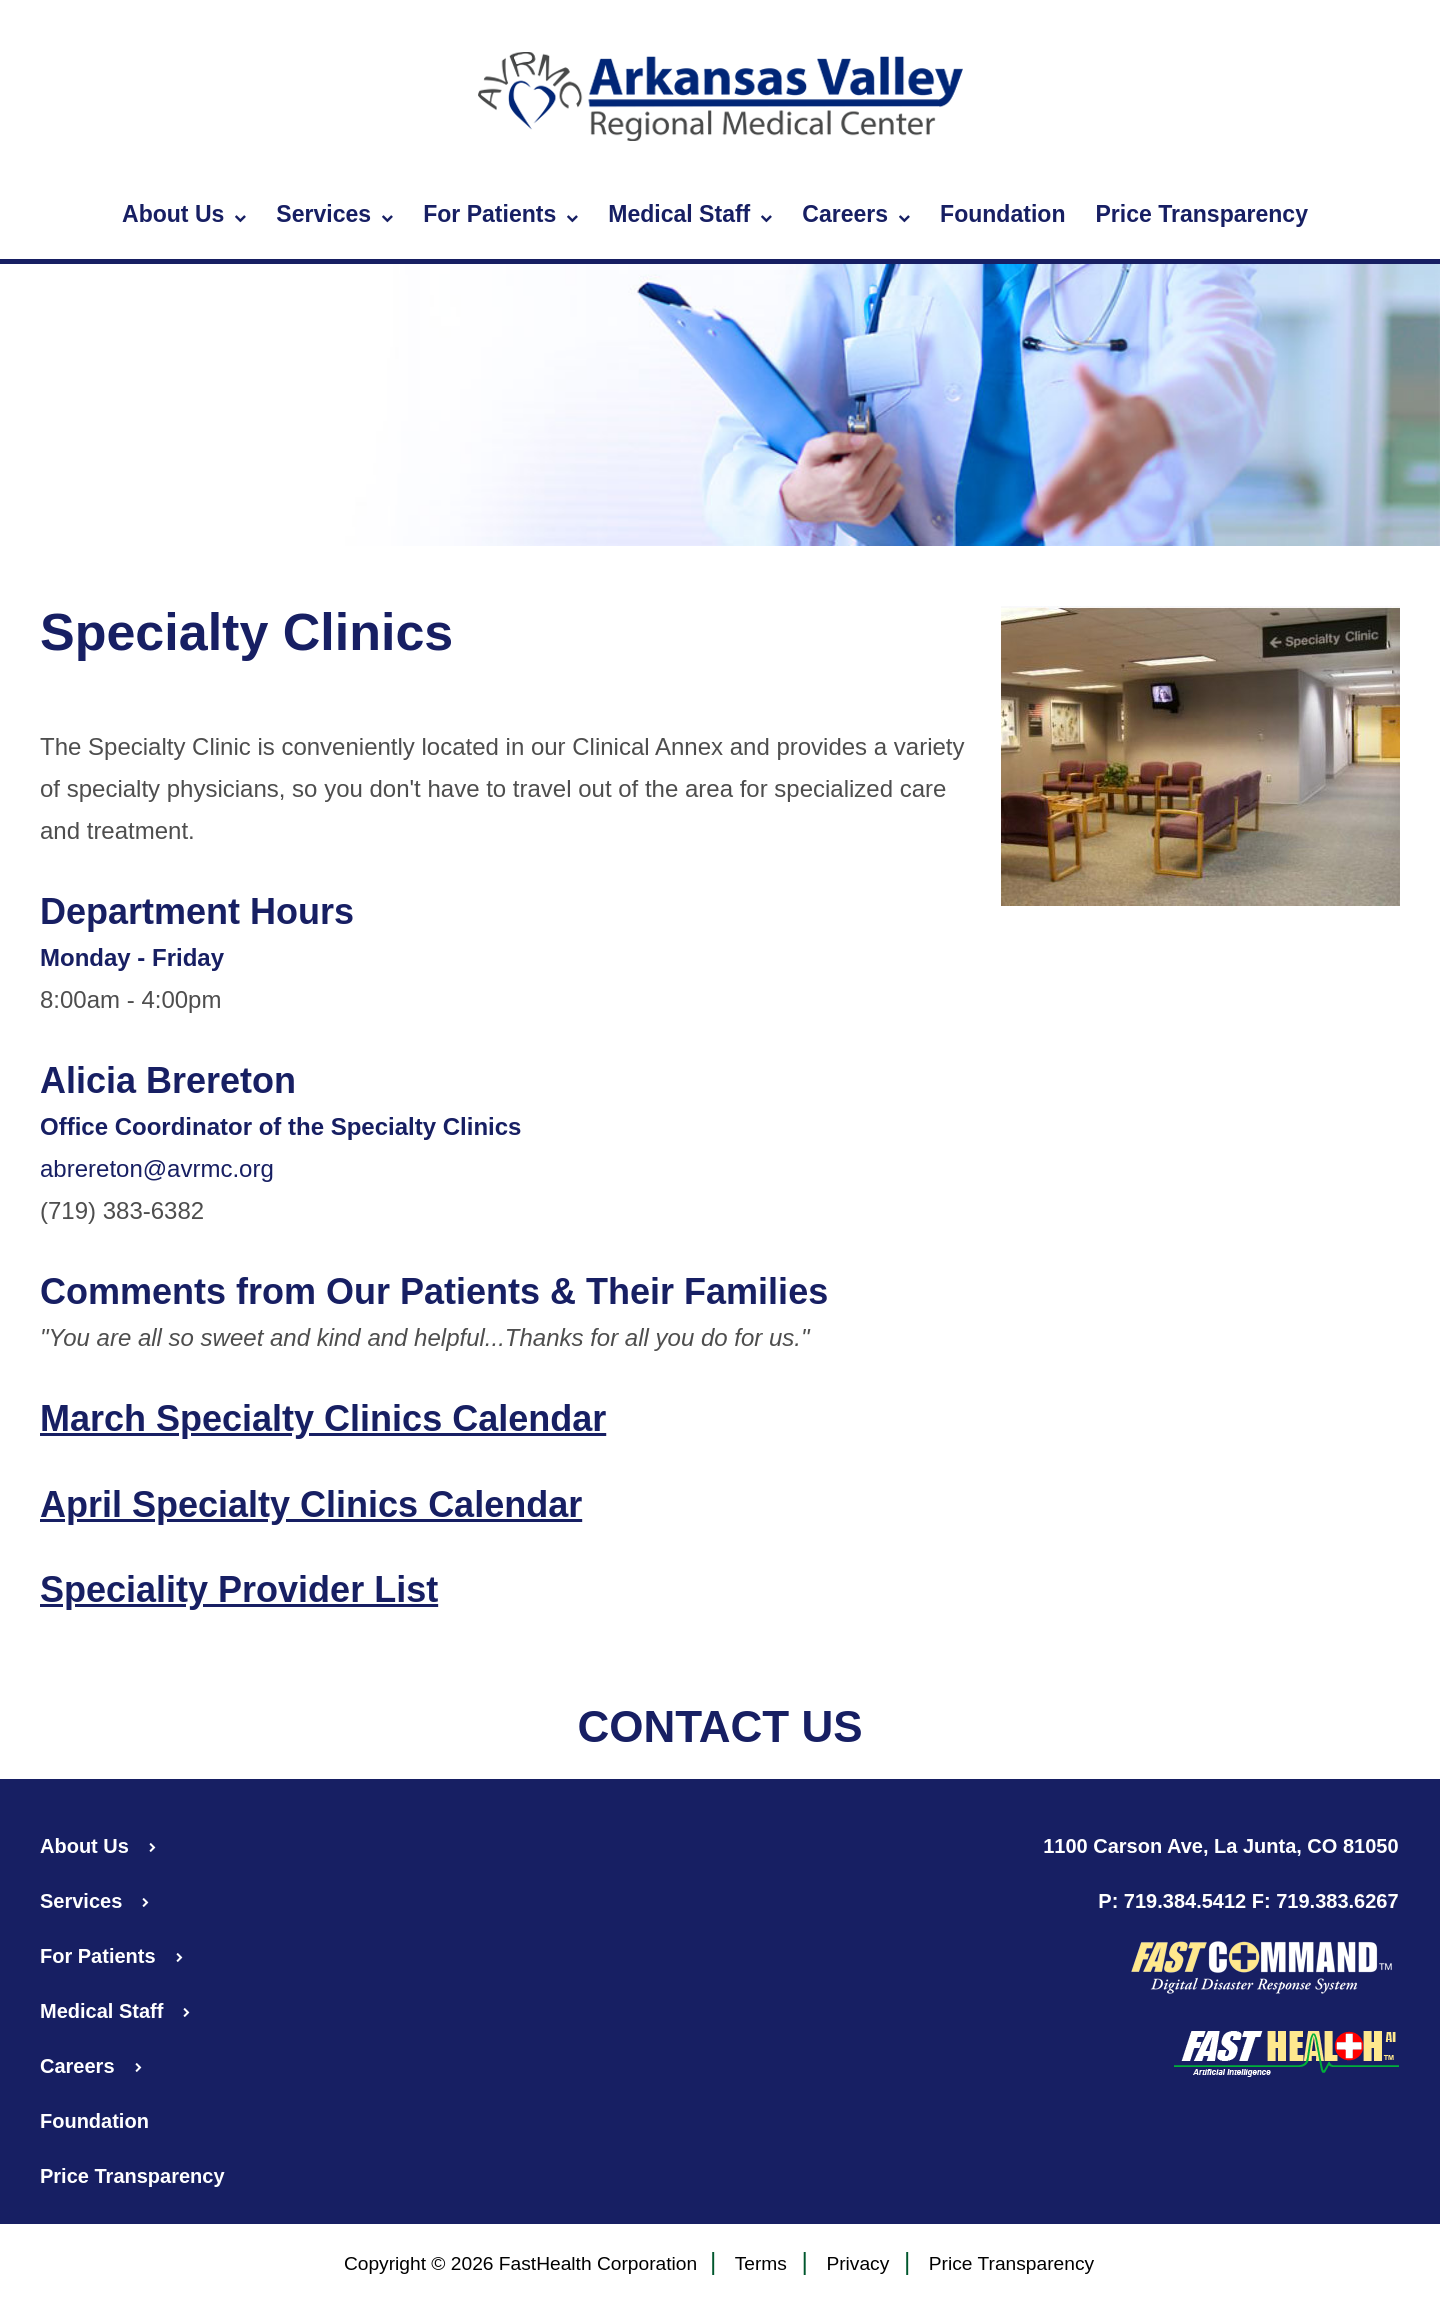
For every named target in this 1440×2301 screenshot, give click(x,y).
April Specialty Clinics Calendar (311, 1504)
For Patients (500, 215)
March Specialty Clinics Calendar (323, 1418)
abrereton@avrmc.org (157, 1168)
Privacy (857, 2264)
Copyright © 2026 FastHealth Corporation (520, 2263)
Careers (856, 215)
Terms (761, 2264)
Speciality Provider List (239, 1589)
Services (334, 215)
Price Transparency (1201, 214)
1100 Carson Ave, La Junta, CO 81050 (1220, 1846)
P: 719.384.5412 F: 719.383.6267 (1248, 1901)
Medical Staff (690, 215)
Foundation (1002, 214)
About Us (184, 215)
